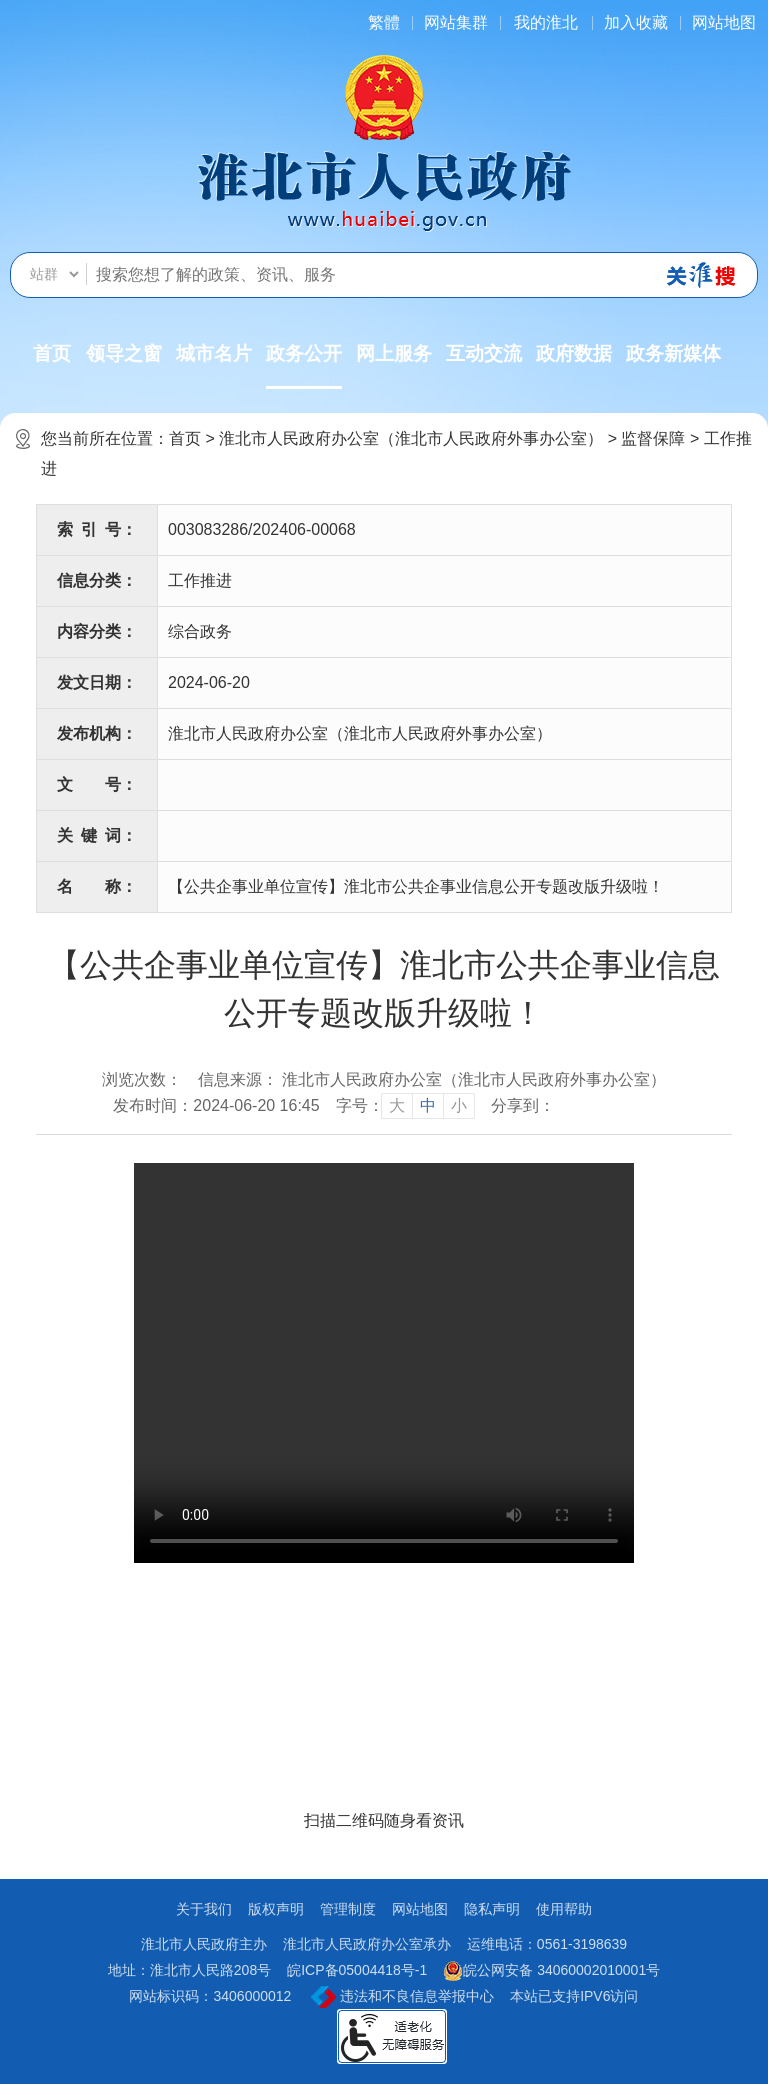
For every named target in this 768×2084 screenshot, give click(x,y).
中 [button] (428, 1105)
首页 (52, 353)
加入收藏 (636, 22)
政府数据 (574, 353)
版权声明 (276, 1909)
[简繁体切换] (384, 22)
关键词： (97, 835)
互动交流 (484, 353)
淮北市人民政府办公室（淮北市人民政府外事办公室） (411, 438)
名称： (97, 886)
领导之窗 (124, 353)
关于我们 (204, 1909)
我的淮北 (546, 22)
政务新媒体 (673, 353)
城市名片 (214, 353)
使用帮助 (564, 1909)
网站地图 (724, 22)
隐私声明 (492, 1909)
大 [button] (397, 1105)
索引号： (97, 529)
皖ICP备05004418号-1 (357, 1970)
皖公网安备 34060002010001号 (551, 1971)
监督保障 (653, 438)
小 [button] (459, 1105)
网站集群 (456, 22)
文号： (97, 784)
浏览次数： (142, 1079)
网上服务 (394, 353)
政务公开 (304, 366)
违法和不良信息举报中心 (402, 1997)
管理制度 (348, 1909)
